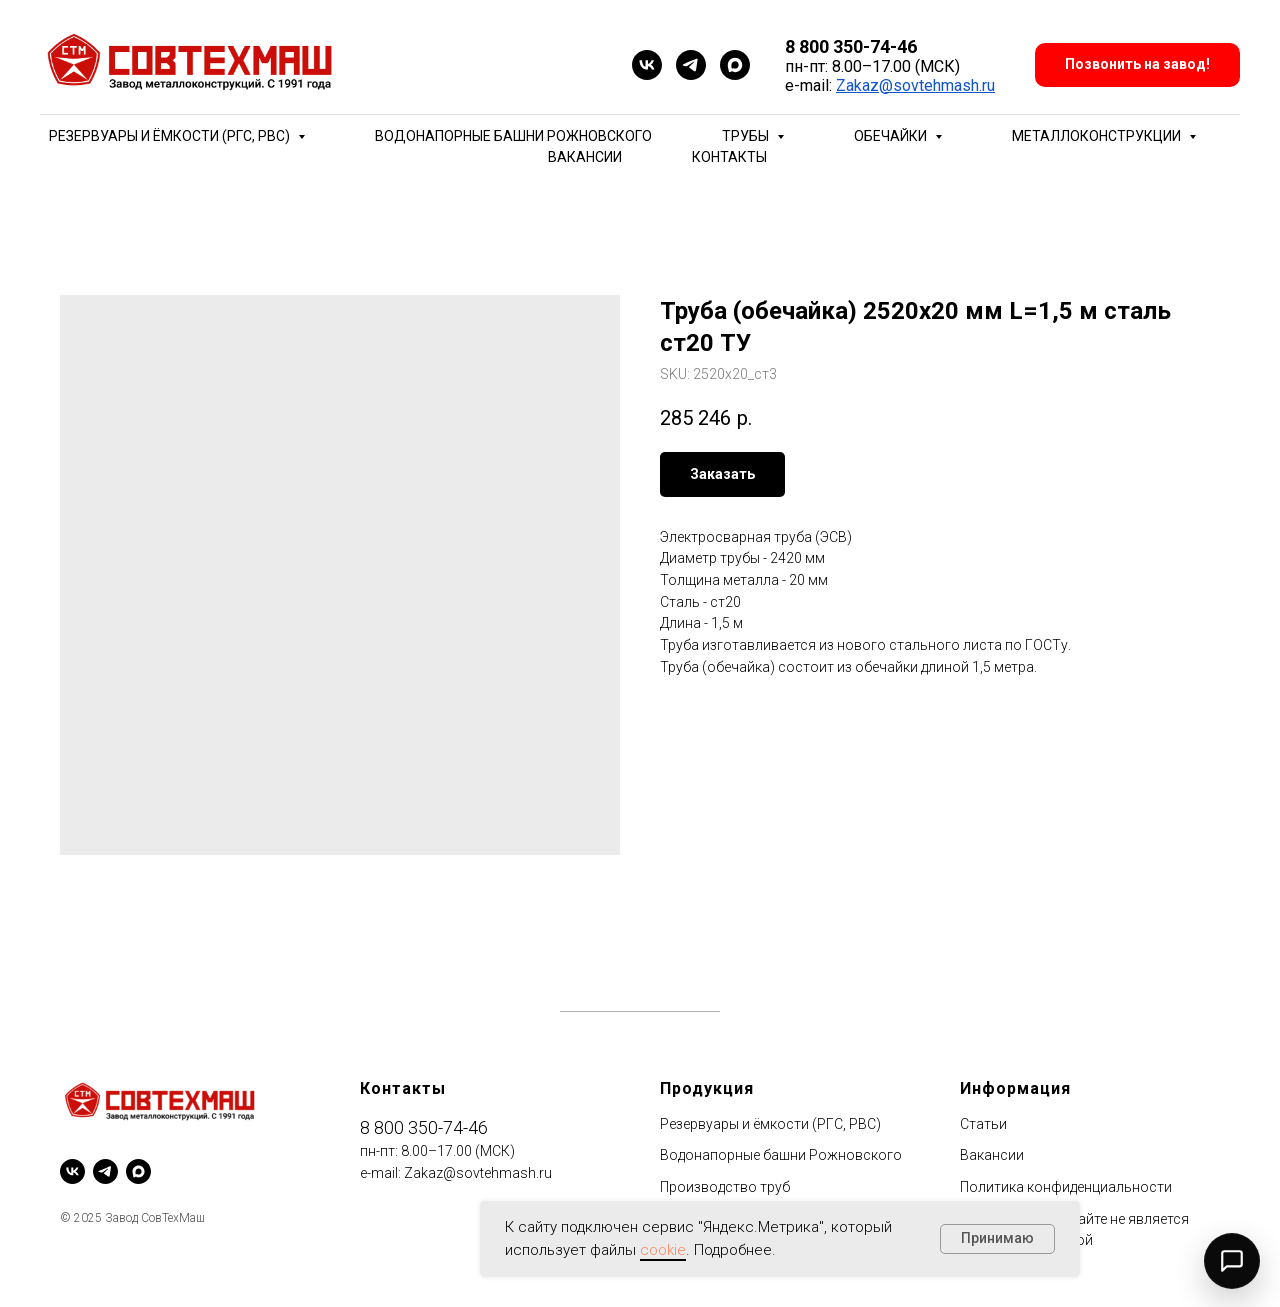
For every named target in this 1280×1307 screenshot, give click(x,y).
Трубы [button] (747, 136)
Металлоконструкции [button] (1098, 136)
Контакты (729, 157)
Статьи (983, 1124)
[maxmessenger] (735, 65)
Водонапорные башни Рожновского (513, 136)
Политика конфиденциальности (1066, 1187)
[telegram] (691, 65)
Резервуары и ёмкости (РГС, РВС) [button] (171, 136)
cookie (663, 1250)
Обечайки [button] (892, 136)
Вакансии (585, 157)
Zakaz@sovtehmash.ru (915, 85)
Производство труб (725, 1187)
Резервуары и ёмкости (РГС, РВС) (770, 1124)
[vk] (647, 65)
